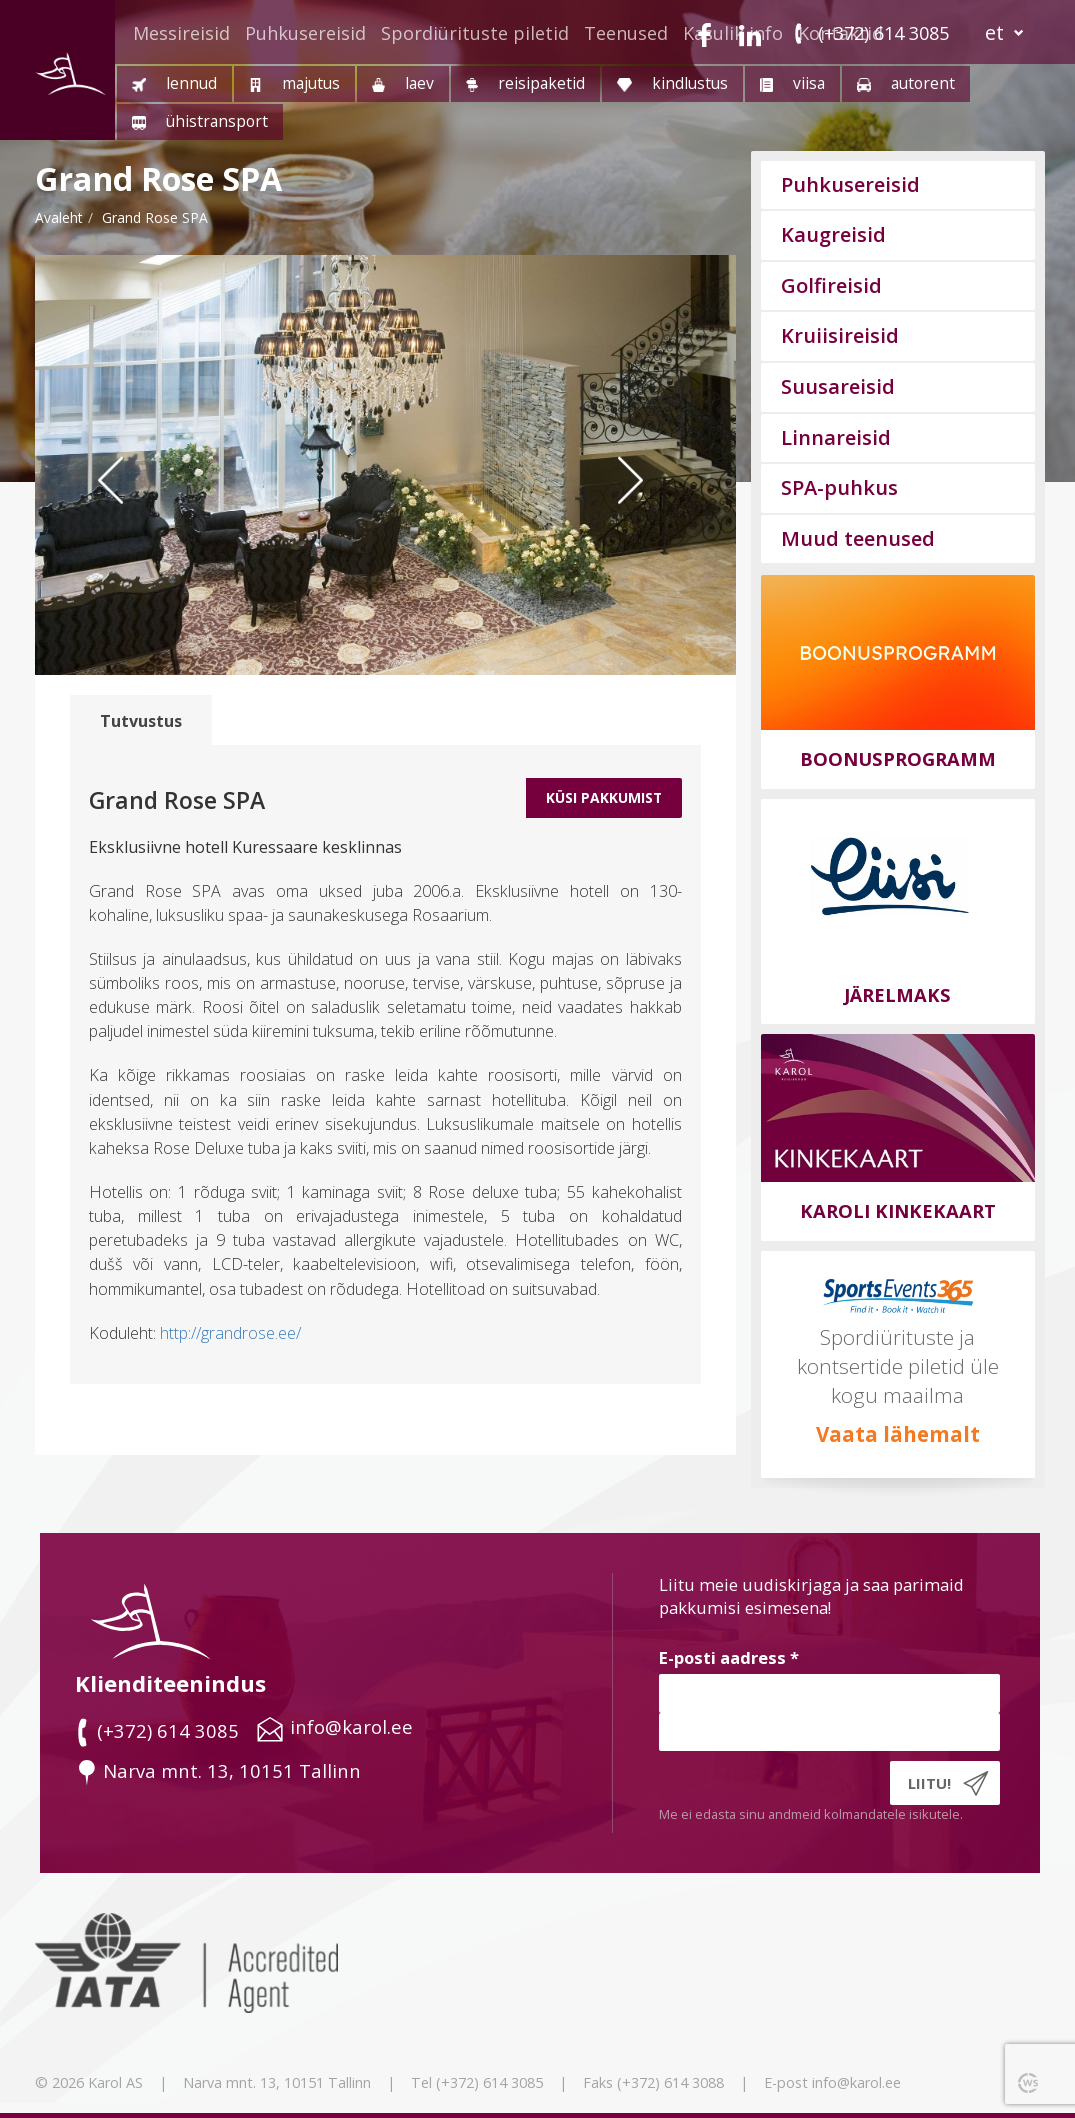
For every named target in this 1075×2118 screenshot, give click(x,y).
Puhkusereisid (305, 33)
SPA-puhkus (839, 487)
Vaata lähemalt (898, 1434)
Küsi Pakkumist (604, 797)
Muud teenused (858, 538)
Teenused (626, 33)
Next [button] (656, 519)
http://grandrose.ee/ (230, 1333)
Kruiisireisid (840, 335)
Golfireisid (831, 285)
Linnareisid (836, 437)
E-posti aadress (729, 1657)
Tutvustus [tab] (141, 721)
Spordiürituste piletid (475, 33)
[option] (385, 465)
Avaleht (59, 217)
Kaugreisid (833, 234)
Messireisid (181, 33)
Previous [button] (125, 519)
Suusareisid (838, 386)
